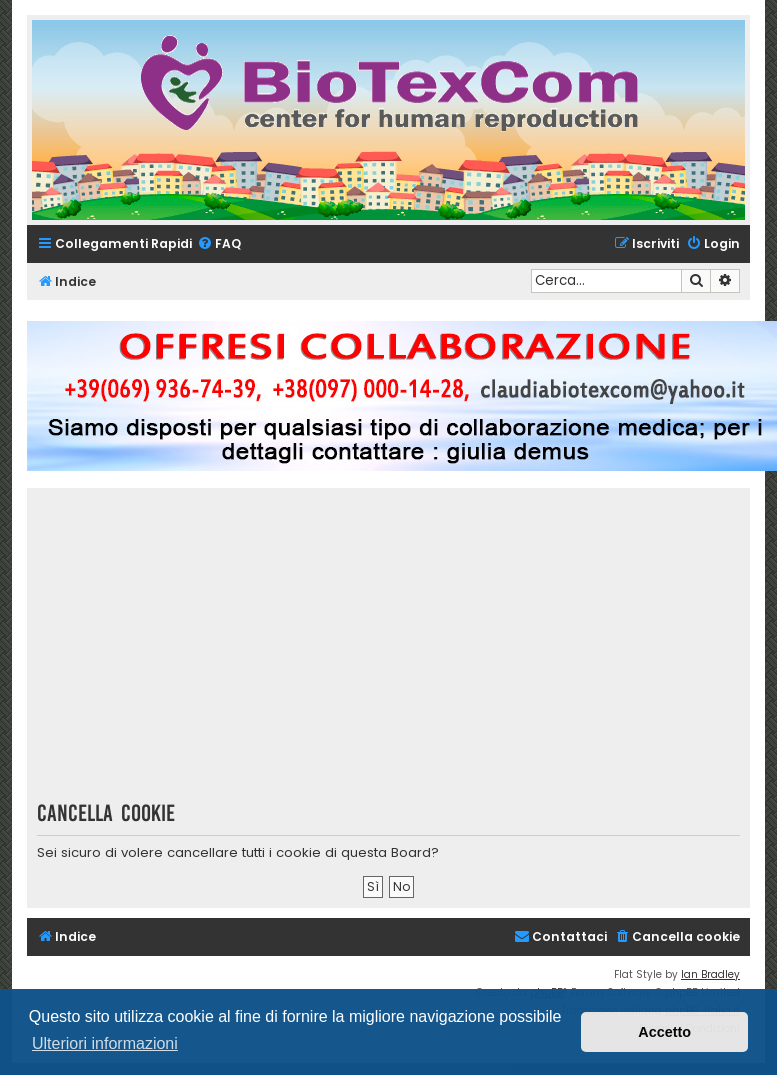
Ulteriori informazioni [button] (105, 1043)
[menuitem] (219, 244)
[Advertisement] (403, 651)
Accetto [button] (664, 1032)
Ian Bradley (710, 974)
